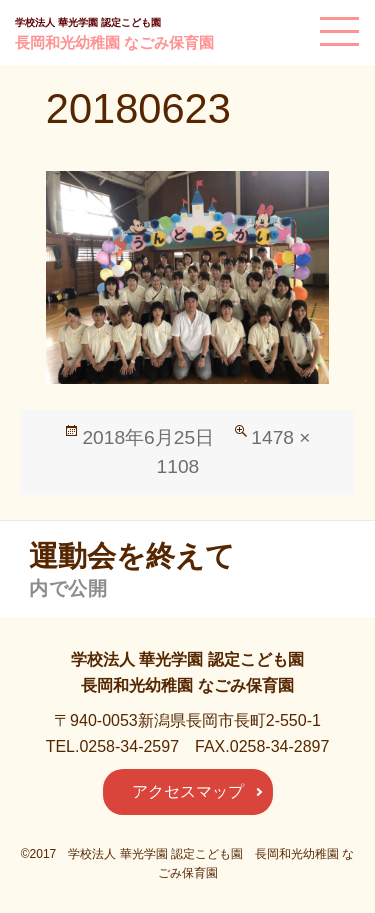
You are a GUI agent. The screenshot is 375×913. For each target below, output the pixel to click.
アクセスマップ (188, 791)
